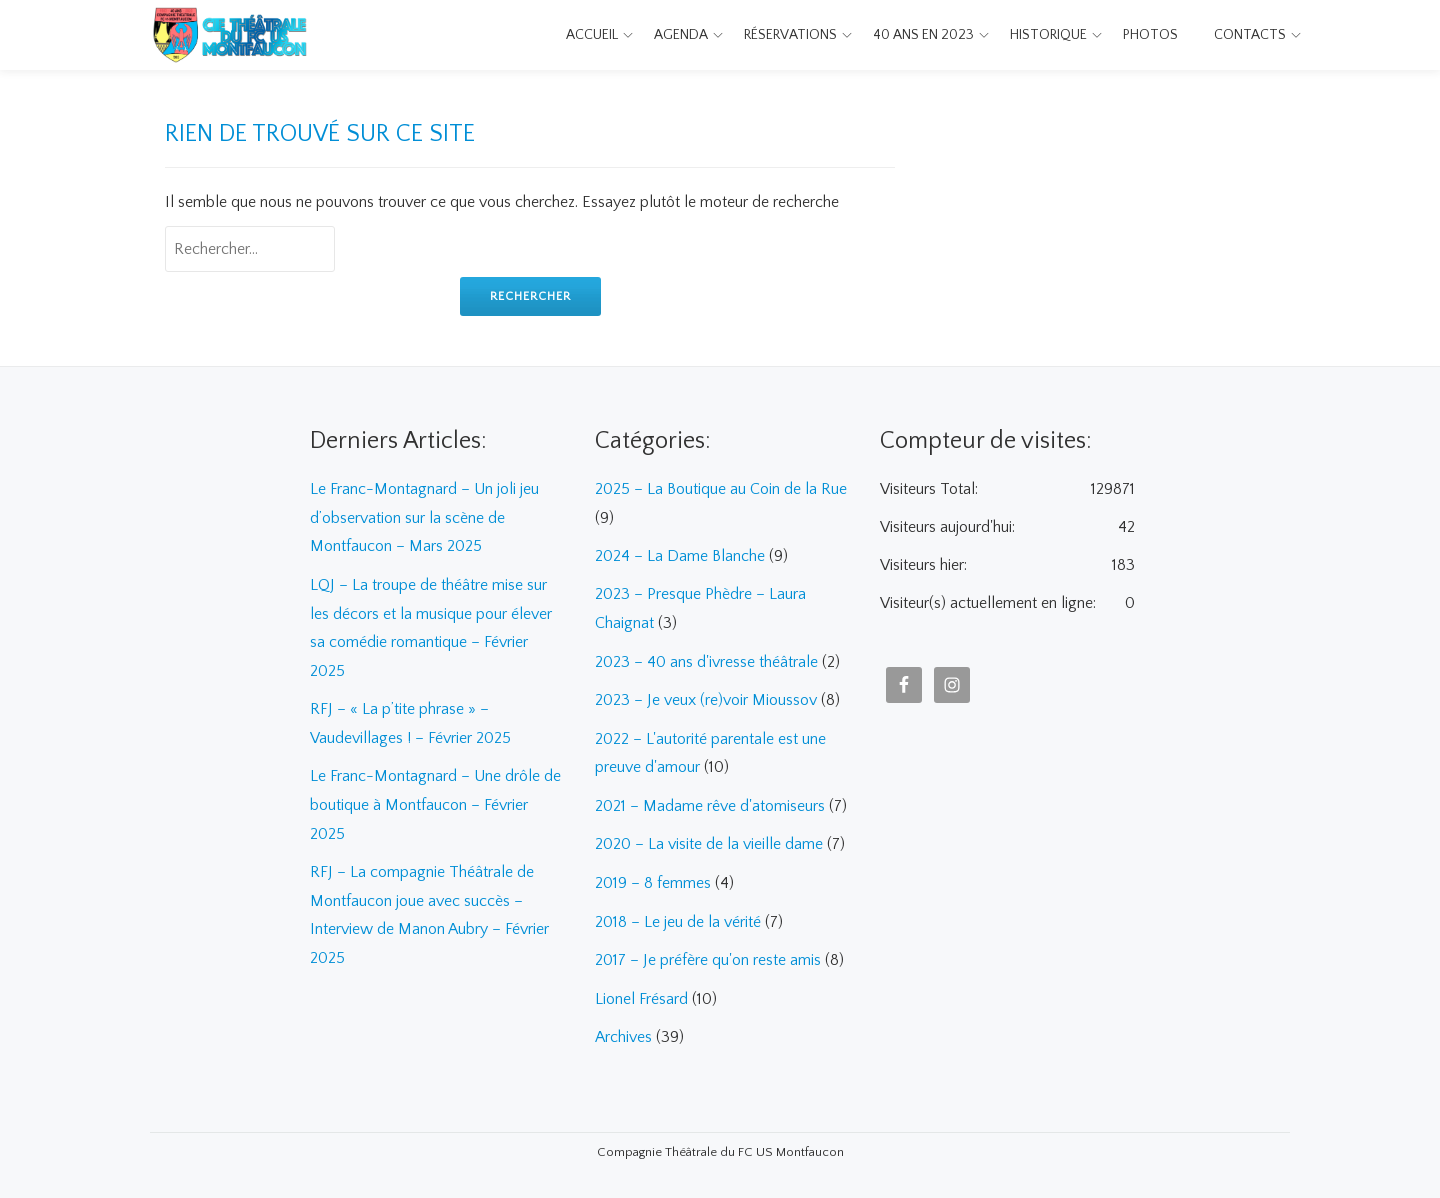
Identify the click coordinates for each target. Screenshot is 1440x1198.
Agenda (681, 35)
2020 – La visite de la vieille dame (709, 839)
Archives (623, 1029)
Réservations (790, 35)
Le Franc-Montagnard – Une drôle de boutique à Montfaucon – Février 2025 (435, 799)
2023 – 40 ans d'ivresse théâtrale (706, 659)
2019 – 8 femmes (653, 877)
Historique (1048, 35)
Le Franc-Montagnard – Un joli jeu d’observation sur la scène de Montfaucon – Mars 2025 (424, 517)
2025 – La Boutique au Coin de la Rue (721, 489)
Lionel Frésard (641, 991)
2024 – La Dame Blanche (680, 555)
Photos (1150, 35)
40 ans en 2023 (923, 35)
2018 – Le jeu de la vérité (678, 915)
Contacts (1250, 35)
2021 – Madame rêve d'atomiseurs (710, 801)
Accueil (592, 35)
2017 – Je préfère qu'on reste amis (708, 953)
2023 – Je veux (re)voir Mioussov (706, 697)
